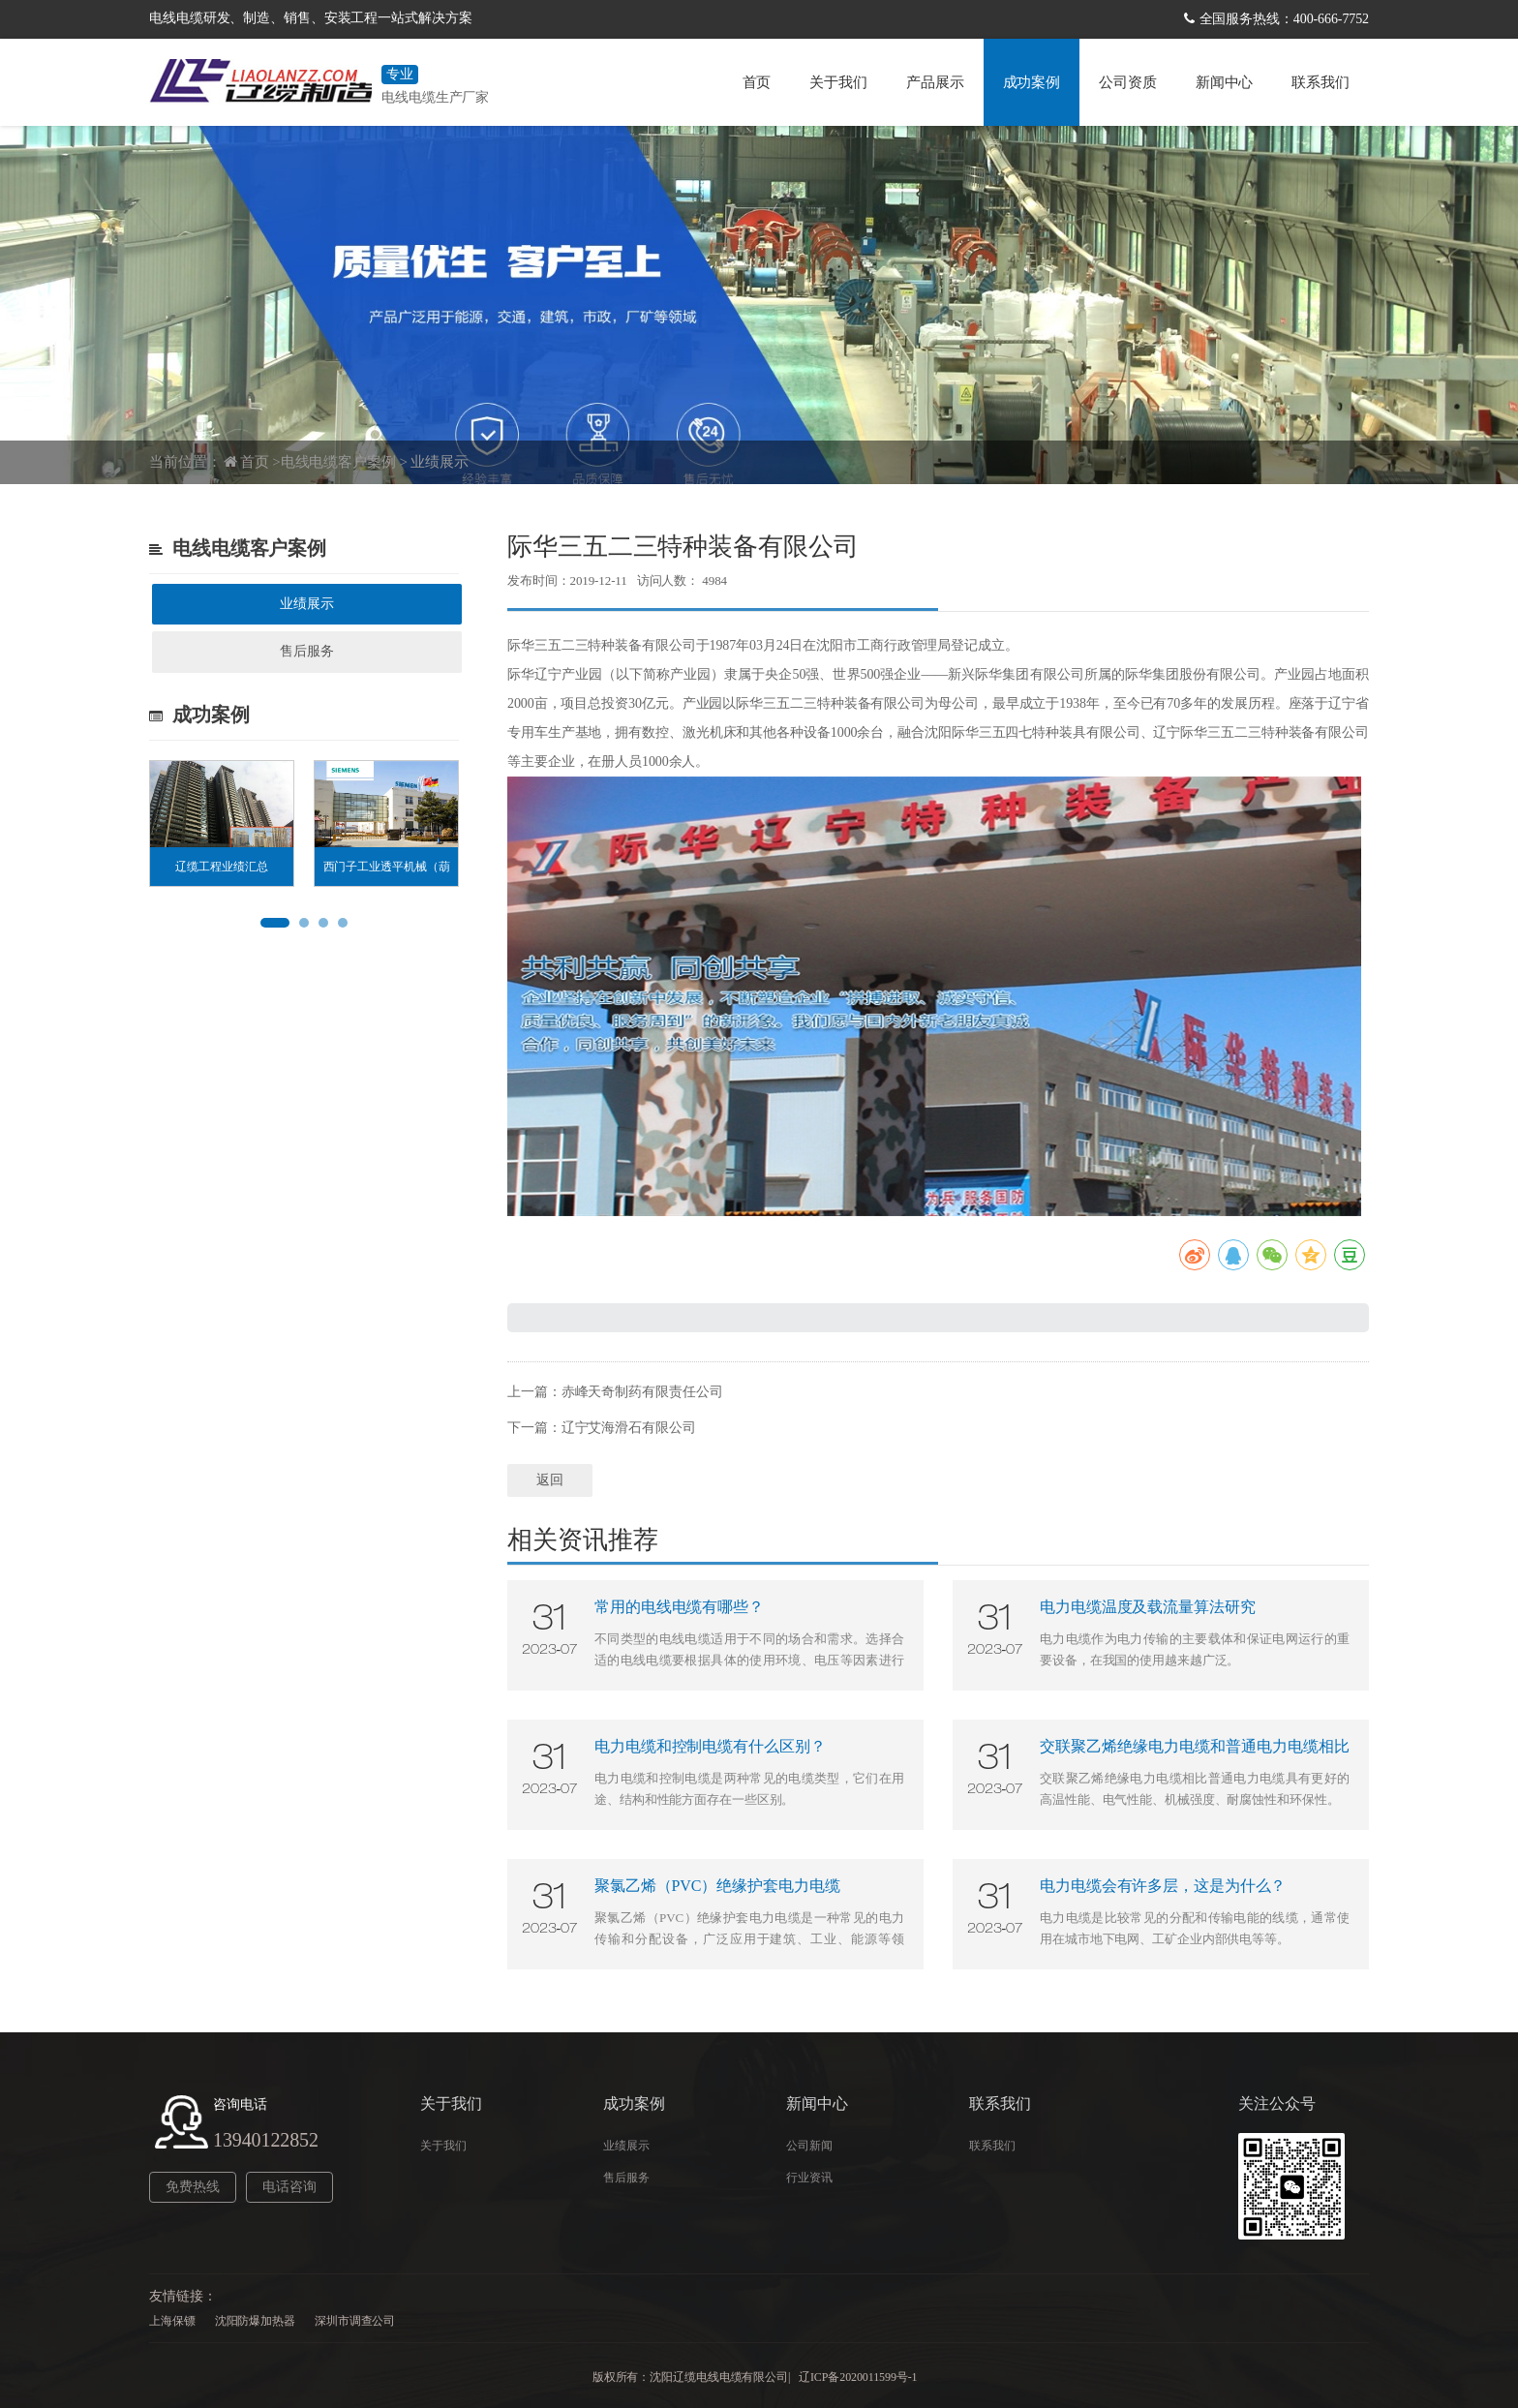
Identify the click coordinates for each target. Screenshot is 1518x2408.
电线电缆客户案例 (338, 462)
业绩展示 (439, 462)
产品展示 (935, 82)
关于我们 (838, 82)
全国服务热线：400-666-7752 (1284, 19)
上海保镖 (172, 2321)
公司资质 (1128, 82)
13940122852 (266, 2139)
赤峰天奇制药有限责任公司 (642, 1392)
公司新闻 (809, 2145)
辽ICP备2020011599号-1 (858, 2377)
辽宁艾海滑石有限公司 (629, 1427)
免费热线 (193, 2186)
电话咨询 (289, 2186)
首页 (757, 82)
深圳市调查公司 (355, 2321)
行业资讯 (809, 2177)
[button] (274, 923)
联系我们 (1320, 82)
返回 (549, 1480)
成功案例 (1032, 82)
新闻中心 (1225, 82)
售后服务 (307, 651)
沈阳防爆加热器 (255, 2321)
